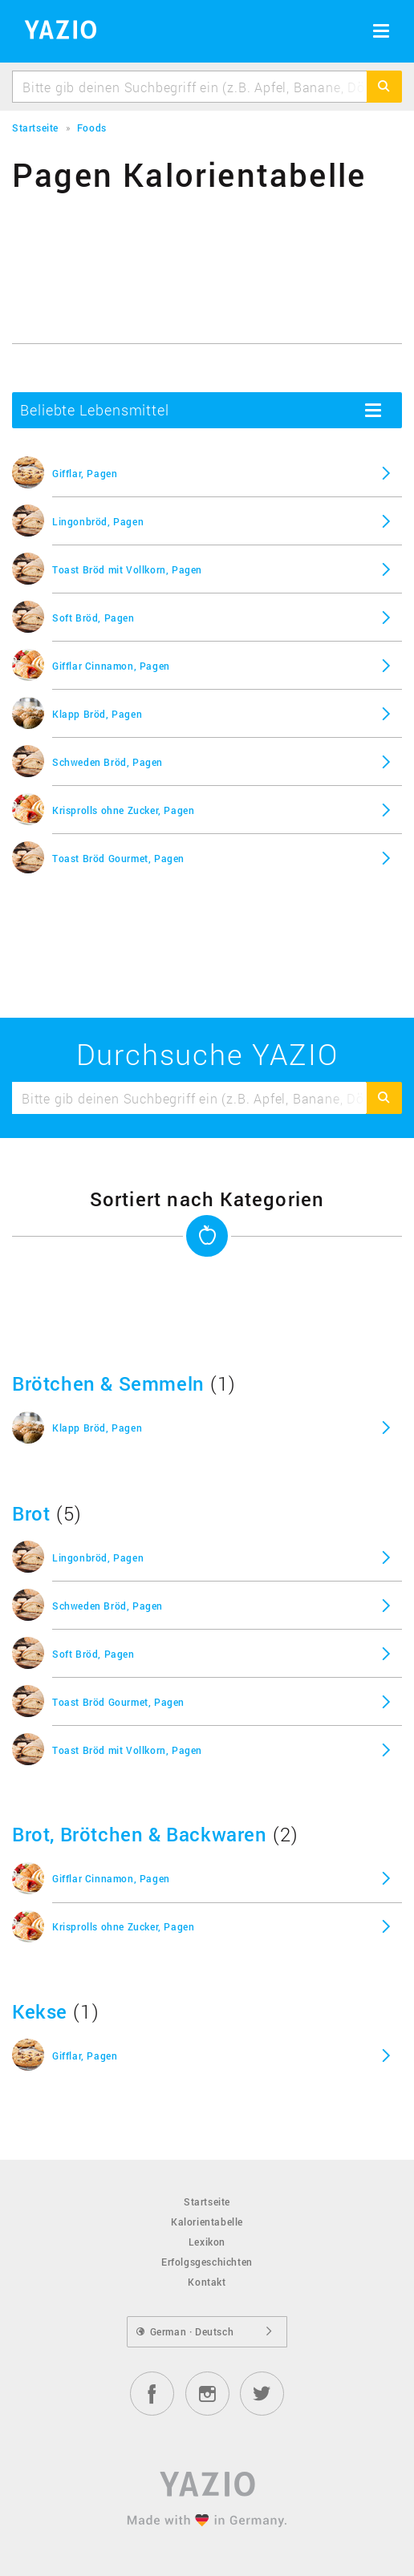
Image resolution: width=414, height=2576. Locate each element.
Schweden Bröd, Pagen (107, 761)
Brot (31, 1513)
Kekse (39, 2011)
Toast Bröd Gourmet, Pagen (118, 858)
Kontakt (206, 2281)
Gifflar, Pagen (84, 473)
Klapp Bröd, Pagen (97, 713)
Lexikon (207, 2241)
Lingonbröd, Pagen (98, 521)
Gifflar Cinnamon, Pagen (111, 665)
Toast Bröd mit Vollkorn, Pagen (127, 569)
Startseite (207, 2201)
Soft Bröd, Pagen (93, 617)
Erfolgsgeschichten (207, 2261)
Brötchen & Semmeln (108, 1383)
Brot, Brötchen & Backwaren (139, 1834)
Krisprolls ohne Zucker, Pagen (123, 810)
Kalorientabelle (207, 2221)
